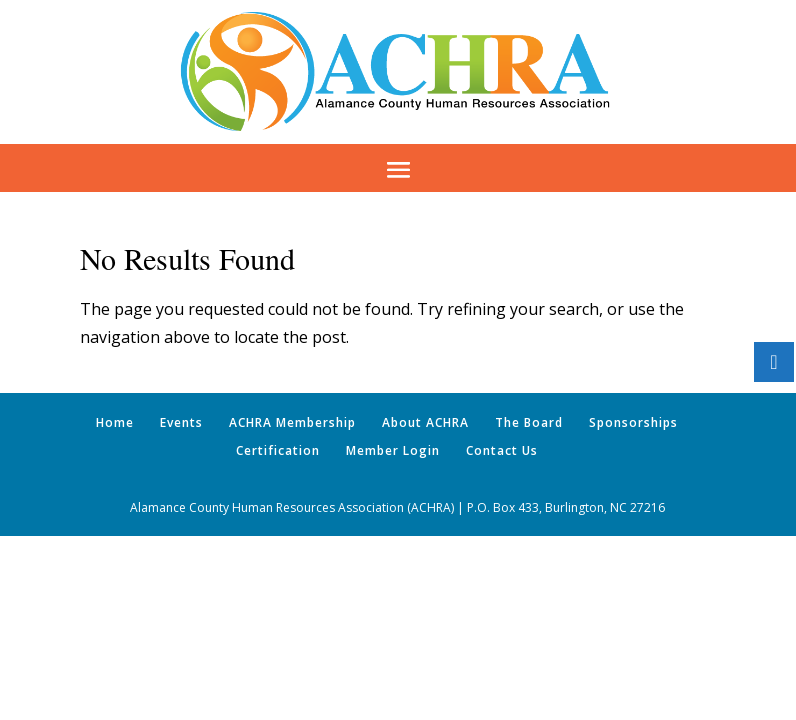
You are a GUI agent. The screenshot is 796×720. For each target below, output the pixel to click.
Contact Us (502, 450)
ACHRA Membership (292, 422)
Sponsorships (633, 422)
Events (181, 422)
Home (115, 422)
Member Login (393, 450)
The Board (529, 422)
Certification (278, 450)
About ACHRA (425, 422)
